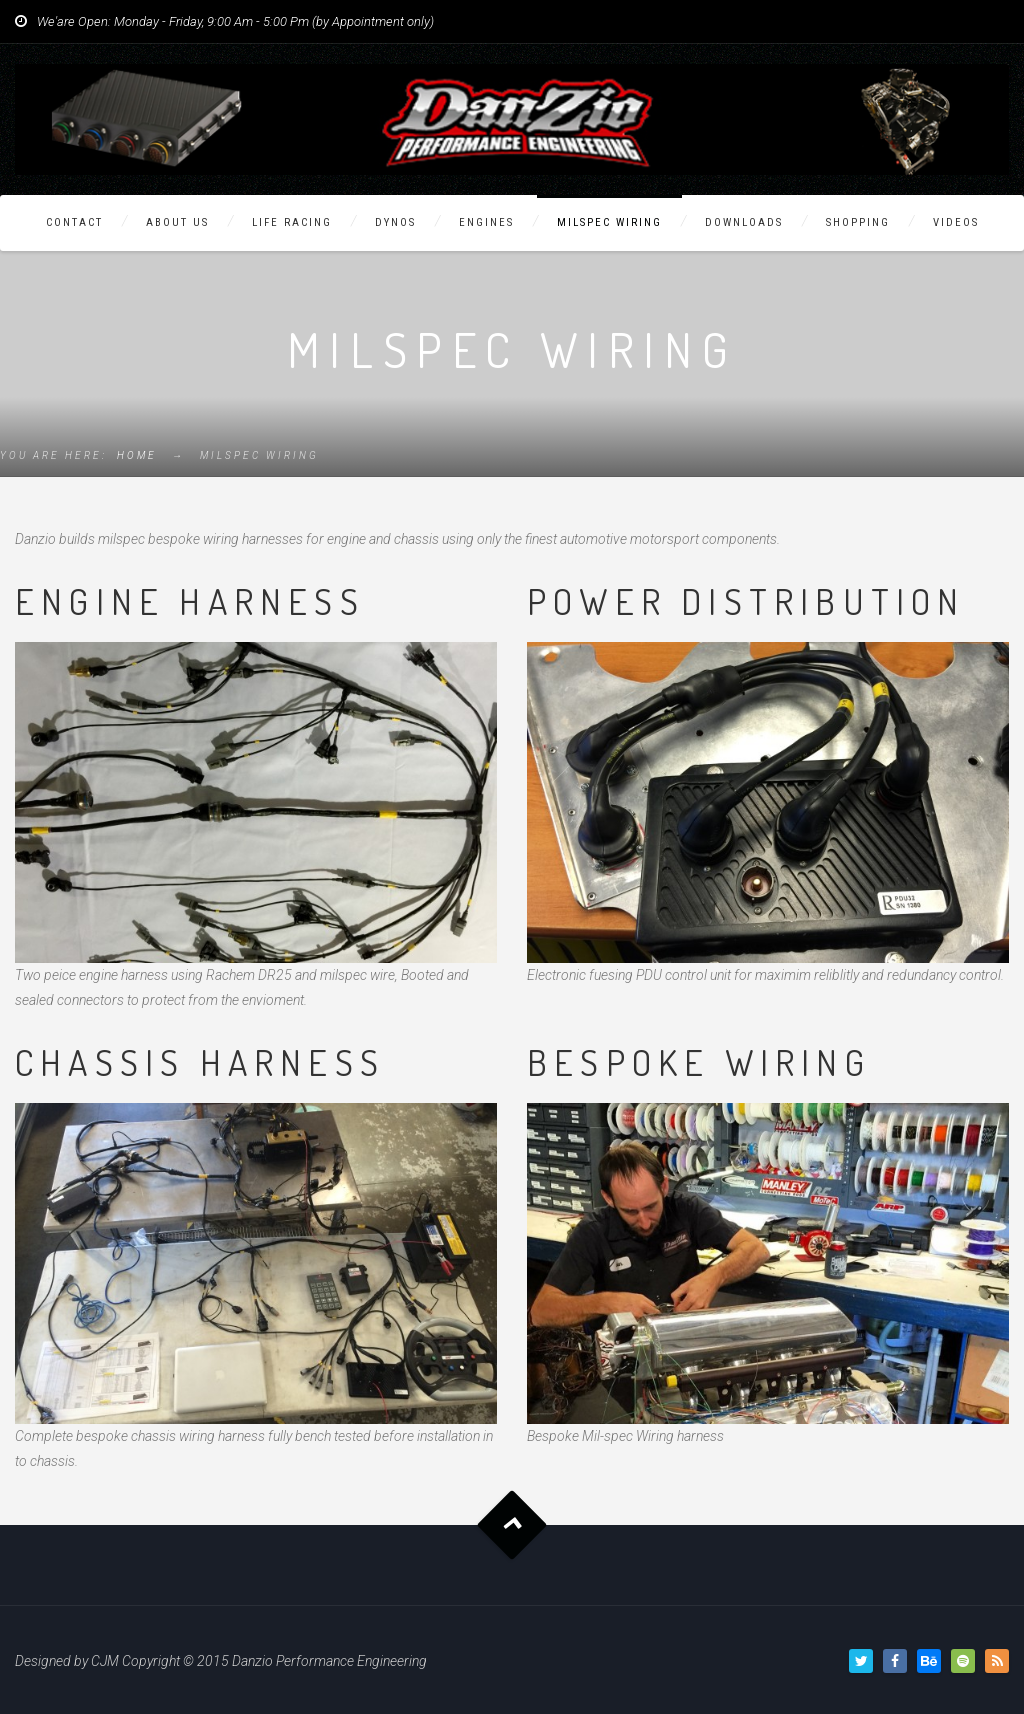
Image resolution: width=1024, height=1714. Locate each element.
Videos (956, 222)
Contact (74, 222)
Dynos (395, 222)
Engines (486, 222)
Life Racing (292, 222)
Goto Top (512, 1524)
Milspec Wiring (609, 222)
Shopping (858, 222)
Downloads (744, 222)
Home (137, 455)
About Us (177, 222)
